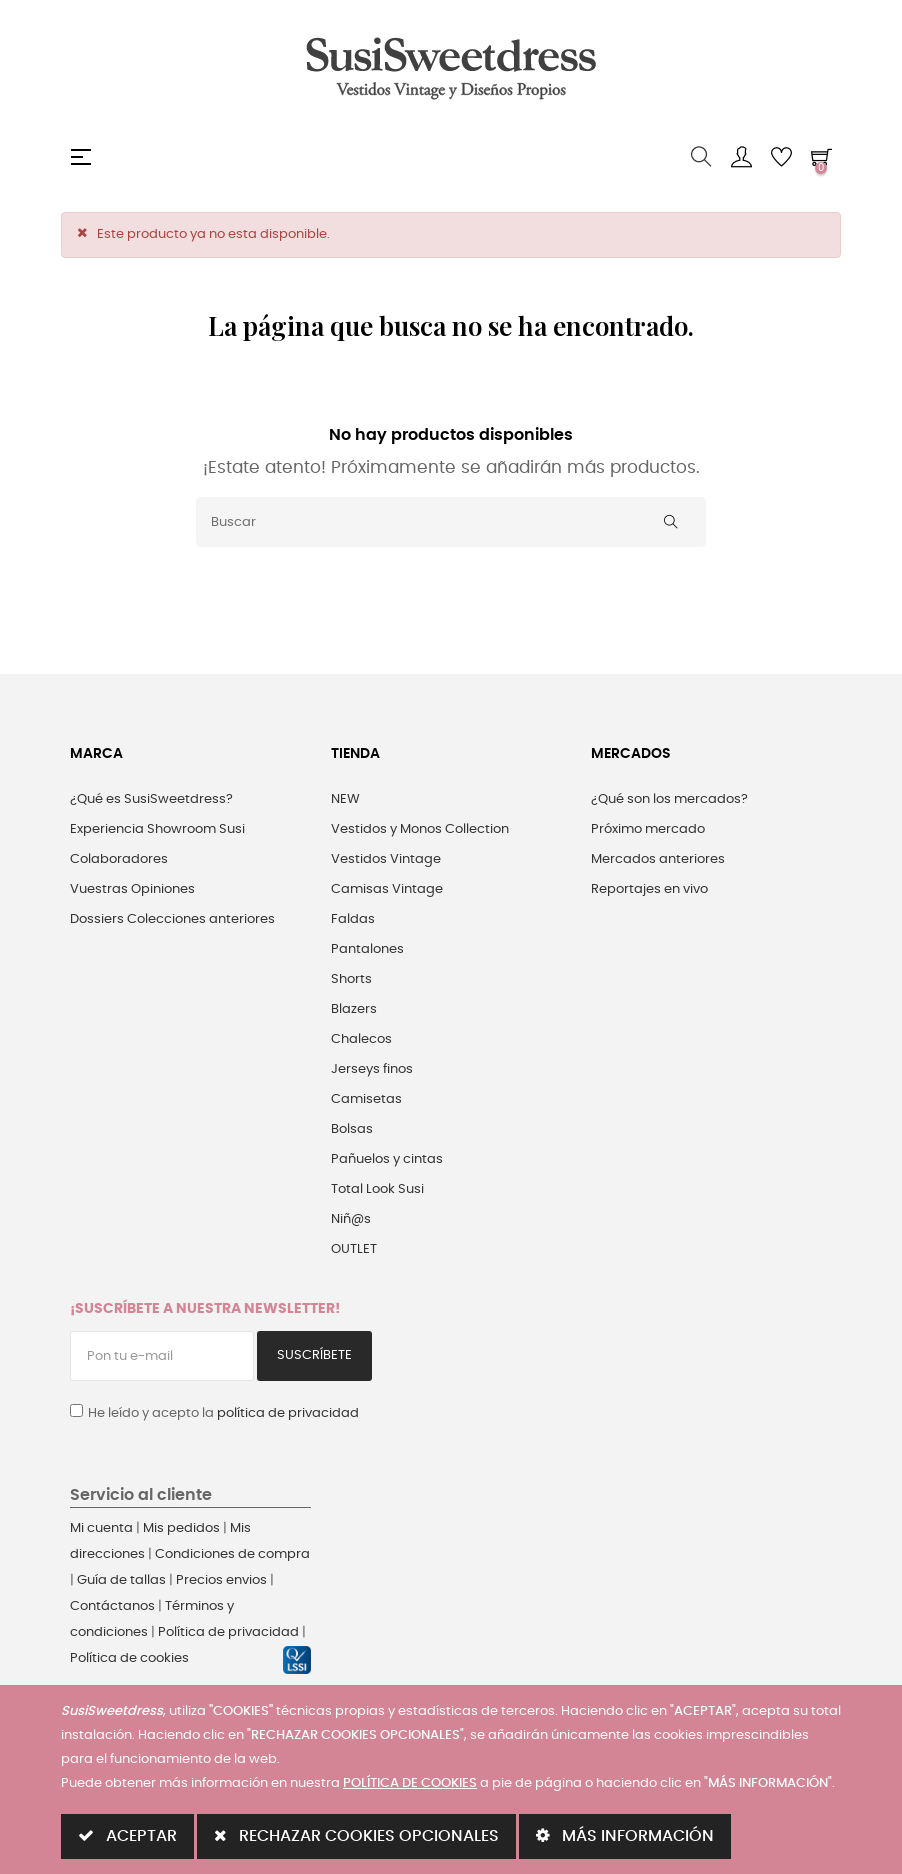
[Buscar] (451, 522)
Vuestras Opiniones (132, 889)
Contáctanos (112, 1606)
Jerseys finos (372, 1069)
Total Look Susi (377, 1189)
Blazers (354, 1009)
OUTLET (354, 1249)
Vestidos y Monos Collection (420, 829)
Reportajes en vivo (649, 889)
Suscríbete (314, 1355)
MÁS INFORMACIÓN (625, 1835)
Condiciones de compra (232, 1554)
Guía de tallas (121, 1580)
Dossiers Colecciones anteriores (172, 919)
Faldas (353, 919)
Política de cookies (129, 1658)
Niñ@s (351, 1219)
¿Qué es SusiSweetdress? (151, 799)
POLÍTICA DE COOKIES (410, 1783)
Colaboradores (119, 859)
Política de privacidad (228, 1632)
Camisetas (366, 1099)
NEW (345, 799)
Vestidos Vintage (386, 859)
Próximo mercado (648, 829)
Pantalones (367, 949)
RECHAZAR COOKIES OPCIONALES (356, 1835)
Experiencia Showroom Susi (157, 829)
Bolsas (352, 1129)
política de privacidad (288, 1413)
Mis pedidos (181, 1528)
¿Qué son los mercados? (669, 799)
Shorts (351, 979)
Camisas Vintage (387, 889)
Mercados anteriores (658, 859)
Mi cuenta (101, 1528)
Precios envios (221, 1580)
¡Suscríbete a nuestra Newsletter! (205, 1309)
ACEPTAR (127, 1835)
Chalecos (361, 1039)
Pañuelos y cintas (387, 1159)
